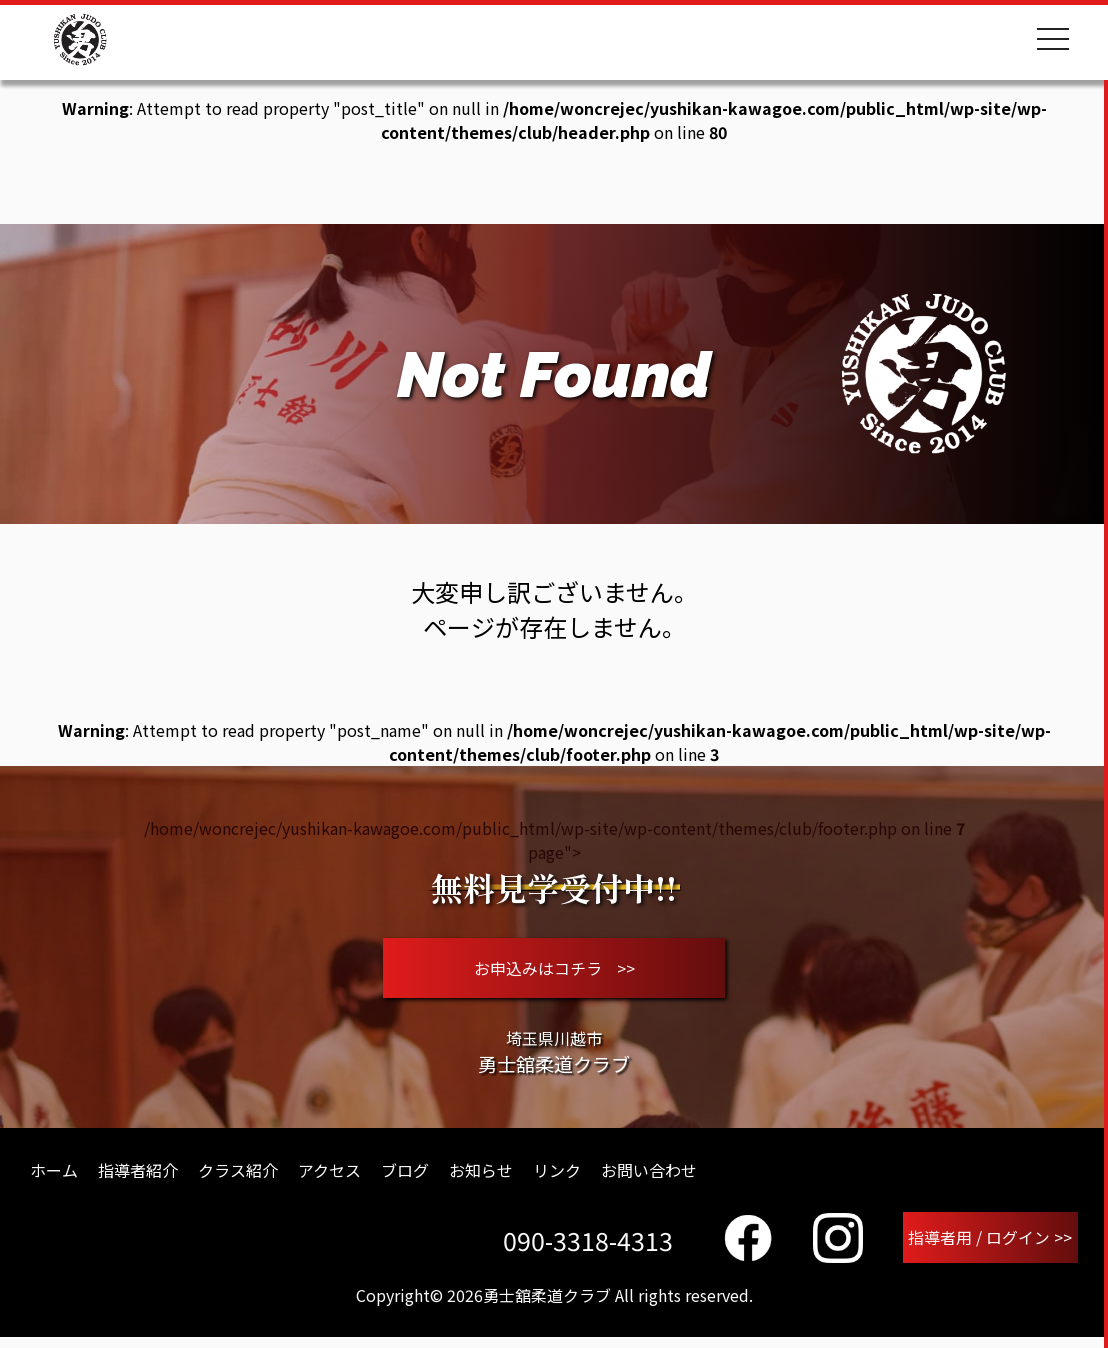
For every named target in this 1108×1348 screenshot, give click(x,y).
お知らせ (481, 1178)
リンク (557, 1178)
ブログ (405, 1178)
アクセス (329, 1178)
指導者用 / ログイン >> (991, 1247)
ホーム (54, 1178)
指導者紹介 (138, 1178)
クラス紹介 (238, 1178)
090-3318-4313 (589, 1249)
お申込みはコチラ (554, 972)
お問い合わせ (649, 1178)
